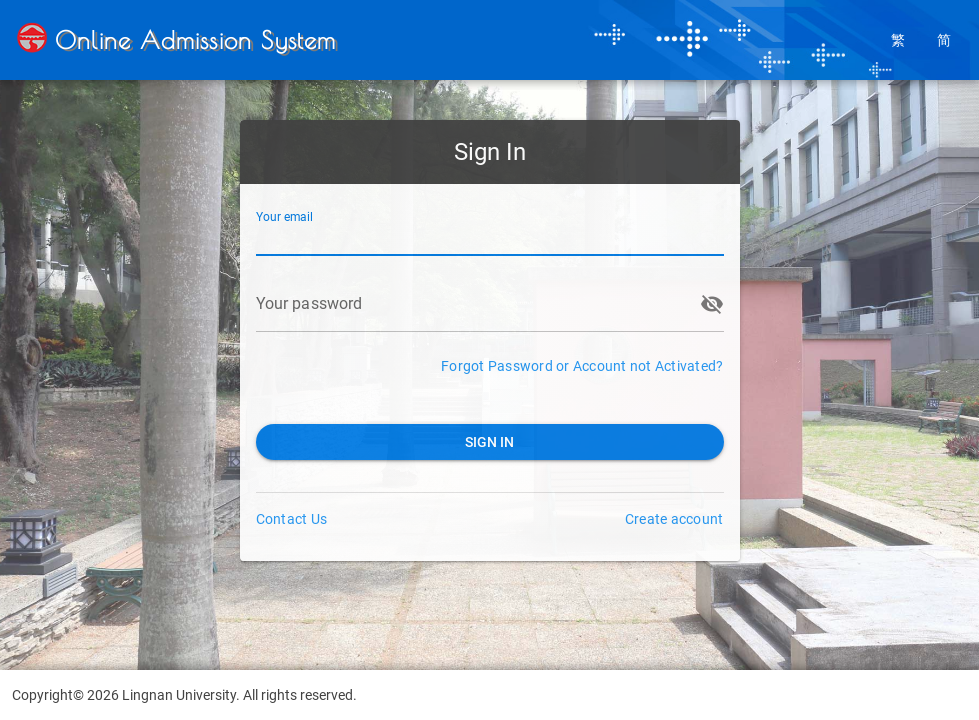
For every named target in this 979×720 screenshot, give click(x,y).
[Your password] (472, 304)
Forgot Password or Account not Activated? (582, 366)
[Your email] (490, 228)
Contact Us (292, 519)
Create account (674, 519)
